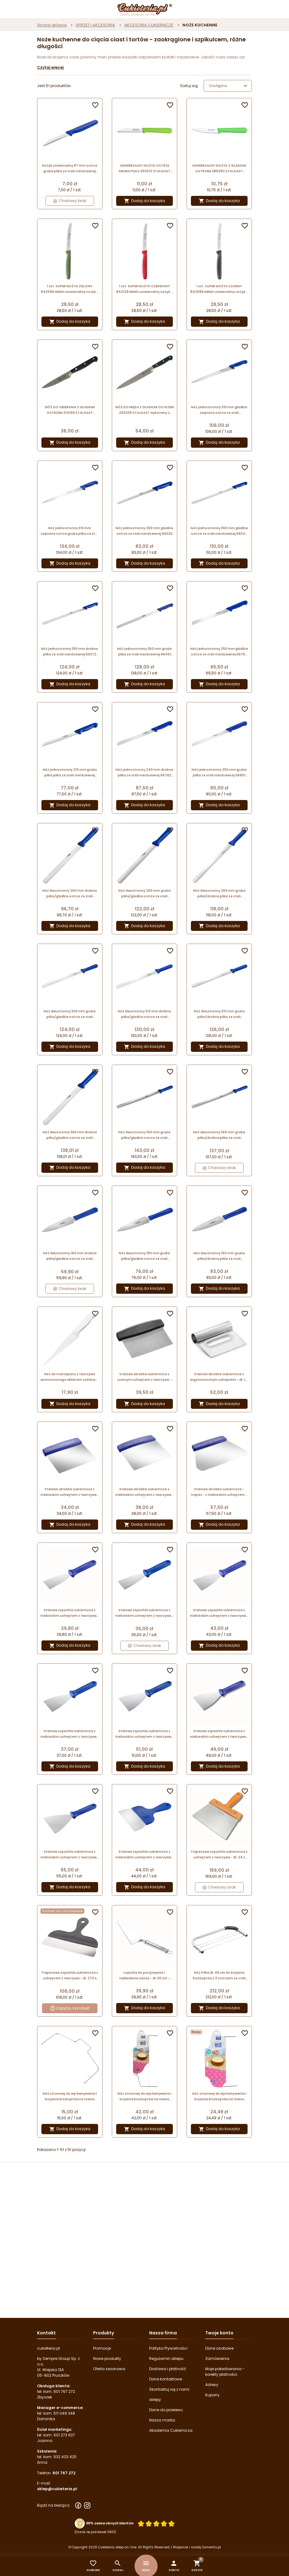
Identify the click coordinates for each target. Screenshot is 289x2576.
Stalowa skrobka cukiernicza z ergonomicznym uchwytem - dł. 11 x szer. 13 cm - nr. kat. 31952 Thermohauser (219, 1377)
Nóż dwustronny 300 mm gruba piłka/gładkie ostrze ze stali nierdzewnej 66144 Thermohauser (69, 1014)
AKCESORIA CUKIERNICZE (148, 25)
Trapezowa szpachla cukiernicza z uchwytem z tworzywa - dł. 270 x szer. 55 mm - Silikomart (69, 1975)
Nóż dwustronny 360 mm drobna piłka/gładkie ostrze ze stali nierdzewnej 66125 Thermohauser (69, 1135)
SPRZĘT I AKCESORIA (95, 25)
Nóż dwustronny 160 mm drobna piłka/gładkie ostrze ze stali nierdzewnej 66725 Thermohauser (70, 1256)
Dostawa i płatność (167, 2368)
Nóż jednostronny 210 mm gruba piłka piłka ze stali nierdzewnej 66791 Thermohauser (70, 772)
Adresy (211, 2384)
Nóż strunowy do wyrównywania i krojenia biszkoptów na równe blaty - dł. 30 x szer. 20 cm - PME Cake (219, 2096)
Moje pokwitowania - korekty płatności (225, 2371)
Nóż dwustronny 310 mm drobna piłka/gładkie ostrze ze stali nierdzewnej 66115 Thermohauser (144, 1014)
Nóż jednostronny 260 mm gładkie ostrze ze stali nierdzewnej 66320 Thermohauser (144, 531)
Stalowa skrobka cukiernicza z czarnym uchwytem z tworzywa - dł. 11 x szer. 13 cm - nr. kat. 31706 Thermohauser (144, 1377)
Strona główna (52, 25)
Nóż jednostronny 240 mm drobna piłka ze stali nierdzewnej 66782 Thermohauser (144, 772)
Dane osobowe (219, 2348)
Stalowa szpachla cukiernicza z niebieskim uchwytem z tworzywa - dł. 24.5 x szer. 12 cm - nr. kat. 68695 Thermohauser (69, 1854)
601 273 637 (64, 2435)
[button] (174, 2566)
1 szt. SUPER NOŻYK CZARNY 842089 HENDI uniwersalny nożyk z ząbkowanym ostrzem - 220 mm (219, 289)
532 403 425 (65, 2456)
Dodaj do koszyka (144, 201)
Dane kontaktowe (165, 2379)
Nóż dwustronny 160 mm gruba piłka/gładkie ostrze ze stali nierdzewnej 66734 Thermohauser (144, 1256)
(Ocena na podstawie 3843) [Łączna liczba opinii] (95, 2532)
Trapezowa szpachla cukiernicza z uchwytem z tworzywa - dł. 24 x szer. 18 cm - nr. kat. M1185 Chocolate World (219, 1854)
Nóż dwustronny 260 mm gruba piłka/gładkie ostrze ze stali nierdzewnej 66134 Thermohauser (144, 893)
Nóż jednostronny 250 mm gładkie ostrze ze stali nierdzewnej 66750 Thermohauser (219, 651)
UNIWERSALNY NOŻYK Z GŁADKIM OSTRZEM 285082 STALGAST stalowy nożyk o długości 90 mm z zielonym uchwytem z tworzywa (219, 168)
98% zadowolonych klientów (110, 2523)
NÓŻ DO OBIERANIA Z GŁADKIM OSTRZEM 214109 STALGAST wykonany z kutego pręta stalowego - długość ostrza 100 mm (70, 410)
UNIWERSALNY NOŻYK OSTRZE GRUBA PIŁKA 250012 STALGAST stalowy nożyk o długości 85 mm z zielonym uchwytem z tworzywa (144, 168)
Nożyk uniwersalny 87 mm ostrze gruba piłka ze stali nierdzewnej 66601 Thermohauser (69, 168)
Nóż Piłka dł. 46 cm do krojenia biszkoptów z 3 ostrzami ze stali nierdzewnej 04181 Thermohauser (219, 1975)
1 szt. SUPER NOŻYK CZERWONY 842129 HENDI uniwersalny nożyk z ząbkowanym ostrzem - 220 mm (144, 289)
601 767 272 (64, 2391)
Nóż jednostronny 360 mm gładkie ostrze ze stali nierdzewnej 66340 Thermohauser (219, 531)
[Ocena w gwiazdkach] (156, 2524)
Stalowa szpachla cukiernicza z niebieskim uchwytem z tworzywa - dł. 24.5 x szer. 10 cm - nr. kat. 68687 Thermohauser (219, 1734)
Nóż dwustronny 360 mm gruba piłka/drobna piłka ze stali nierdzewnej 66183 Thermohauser (219, 1135)
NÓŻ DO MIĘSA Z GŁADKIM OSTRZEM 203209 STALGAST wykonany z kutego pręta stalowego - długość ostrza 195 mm (144, 410)
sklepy (155, 2399)
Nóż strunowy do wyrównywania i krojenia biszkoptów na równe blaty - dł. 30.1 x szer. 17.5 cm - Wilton (70, 2096)
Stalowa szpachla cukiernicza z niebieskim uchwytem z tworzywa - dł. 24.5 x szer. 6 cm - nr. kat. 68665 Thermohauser (144, 1613)
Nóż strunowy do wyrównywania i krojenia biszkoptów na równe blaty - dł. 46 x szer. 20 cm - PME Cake (144, 2096)
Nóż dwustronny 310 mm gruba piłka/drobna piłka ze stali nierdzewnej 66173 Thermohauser (219, 1014)
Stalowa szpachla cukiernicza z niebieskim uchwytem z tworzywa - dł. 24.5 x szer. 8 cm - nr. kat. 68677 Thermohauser (219, 1613)
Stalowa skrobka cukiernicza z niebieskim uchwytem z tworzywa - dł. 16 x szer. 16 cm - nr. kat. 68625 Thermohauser (144, 1492)
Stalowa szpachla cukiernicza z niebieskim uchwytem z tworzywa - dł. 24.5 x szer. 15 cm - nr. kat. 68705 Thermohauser (144, 1854)
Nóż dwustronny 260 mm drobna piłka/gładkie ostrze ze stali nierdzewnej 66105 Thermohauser (69, 893)
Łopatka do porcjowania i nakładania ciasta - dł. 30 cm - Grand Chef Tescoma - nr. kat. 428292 (144, 1975)
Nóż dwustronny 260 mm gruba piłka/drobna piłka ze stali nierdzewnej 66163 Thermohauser (219, 893)
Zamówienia (217, 2358)
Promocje (102, 2348)
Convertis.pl (211, 2547)
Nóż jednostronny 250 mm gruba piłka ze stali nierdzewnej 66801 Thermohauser (219, 772)
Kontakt (46, 2333)
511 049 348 (64, 2413)
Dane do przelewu (166, 2409)
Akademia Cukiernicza (170, 2430)
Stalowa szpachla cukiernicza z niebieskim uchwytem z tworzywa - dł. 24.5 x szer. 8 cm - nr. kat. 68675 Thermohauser (69, 1734)
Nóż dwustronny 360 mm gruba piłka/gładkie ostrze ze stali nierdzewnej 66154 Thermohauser (144, 1135)
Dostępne (229, 86)
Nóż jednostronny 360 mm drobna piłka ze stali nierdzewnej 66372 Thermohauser (69, 651)
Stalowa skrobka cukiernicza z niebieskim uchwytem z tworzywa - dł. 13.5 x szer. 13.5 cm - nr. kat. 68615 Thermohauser (69, 1492)
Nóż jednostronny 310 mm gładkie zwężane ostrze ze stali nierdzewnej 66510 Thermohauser (219, 410)
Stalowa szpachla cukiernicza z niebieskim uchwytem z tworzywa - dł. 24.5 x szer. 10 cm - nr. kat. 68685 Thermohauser (144, 1734)
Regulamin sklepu (166, 2358)
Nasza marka (162, 2420)
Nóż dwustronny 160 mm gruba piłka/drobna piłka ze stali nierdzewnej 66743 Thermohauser (219, 1256)
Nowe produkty (107, 2358)
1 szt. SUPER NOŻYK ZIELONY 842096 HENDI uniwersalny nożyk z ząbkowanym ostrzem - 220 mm (69, 289)
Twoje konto (219, 2333)
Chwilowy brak (69, 200)
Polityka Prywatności (168, 2348)
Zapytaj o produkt (70, 2008)
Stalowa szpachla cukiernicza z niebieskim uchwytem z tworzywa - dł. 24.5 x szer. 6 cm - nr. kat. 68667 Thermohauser (69, 1613)
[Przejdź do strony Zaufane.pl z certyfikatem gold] (80, 2523)
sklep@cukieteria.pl (57, 2488)
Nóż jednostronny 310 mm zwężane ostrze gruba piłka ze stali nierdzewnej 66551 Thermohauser (69, 531)
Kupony (212, 2395)
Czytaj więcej (50, 67)
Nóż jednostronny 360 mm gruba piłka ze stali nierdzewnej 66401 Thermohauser (144, 651)
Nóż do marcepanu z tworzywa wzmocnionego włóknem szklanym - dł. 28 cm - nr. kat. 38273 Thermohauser (69, 1377)
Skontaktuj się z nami (169, 2389)
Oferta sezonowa (109, 2368)
